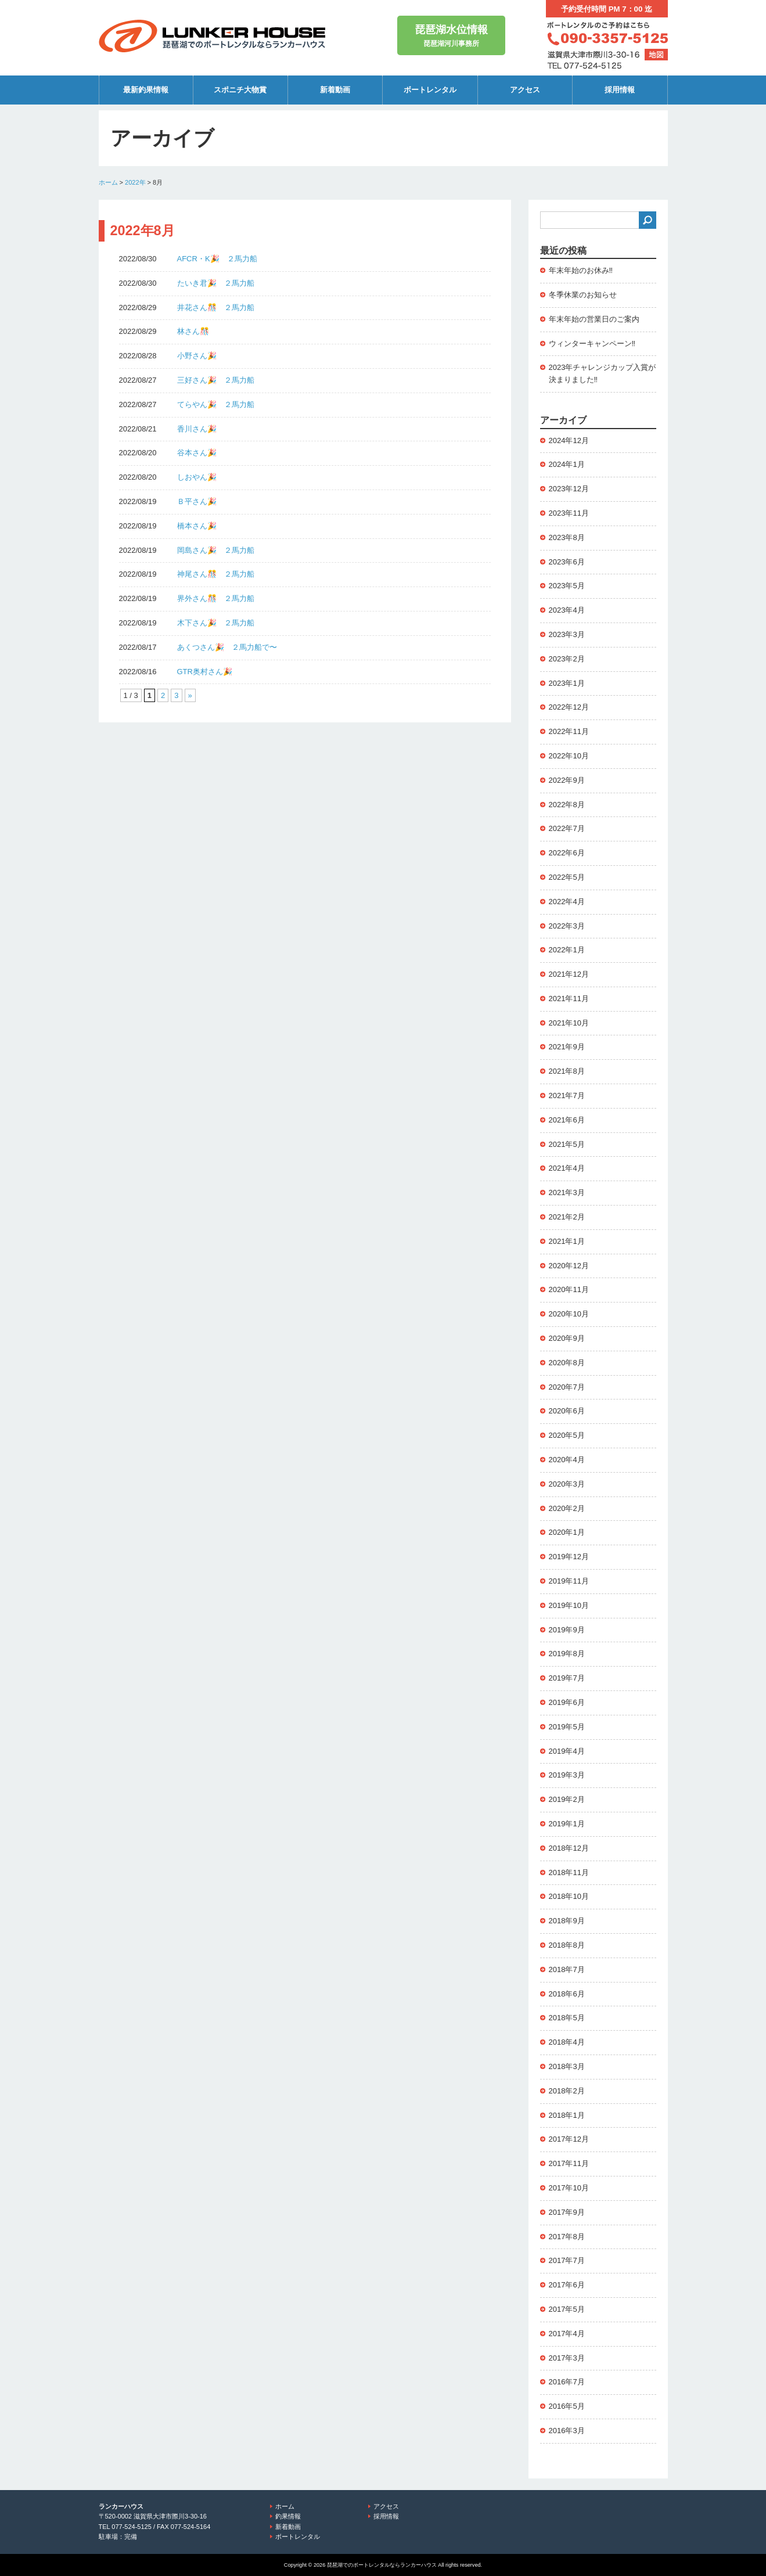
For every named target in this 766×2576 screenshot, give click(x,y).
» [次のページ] (190, 695)
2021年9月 (567, 1046)
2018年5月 (567, 2017)
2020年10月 (569, 1313)
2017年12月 (569, 2139)
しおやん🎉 (197, 477)
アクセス (525, 89)
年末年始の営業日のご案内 (594, 319)
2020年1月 (567, 1532)
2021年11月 (569, 998)
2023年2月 (567, 658)
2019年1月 (567, 1823)
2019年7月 (567, 1678)
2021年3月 (567, 1192)
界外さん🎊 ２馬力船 (215, 598)
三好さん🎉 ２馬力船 (215, 380)
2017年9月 (567, 2212)
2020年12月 (569, 1265)
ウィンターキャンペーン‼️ (592, 343)
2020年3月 (567, 1484)
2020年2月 (567, 1508)
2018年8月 (567, 1945)
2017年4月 (567, 2333)
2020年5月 (567, 1435)
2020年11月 (569, 1289)
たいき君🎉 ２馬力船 (215, 283)
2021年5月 (567, 1144)
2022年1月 (567, 949)
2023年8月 (567, 537)
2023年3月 (567, 634)
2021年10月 (569, 1023)
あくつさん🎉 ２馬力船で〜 (227, 647)
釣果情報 (288, 2516)
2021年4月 (567, 1168)
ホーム (108, 182)
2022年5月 (567, 877)
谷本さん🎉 (197, 452)
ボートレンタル (430, 89)
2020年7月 (567, 1387)
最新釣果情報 (145, 89)
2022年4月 (567, 901)
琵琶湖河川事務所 (451, 34)
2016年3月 (567, 2430)
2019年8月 (567, 1653)
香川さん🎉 (197, 428)
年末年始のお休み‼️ (581, 270)
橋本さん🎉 (197, 525)
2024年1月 (567, 464)
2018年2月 (567, 2090)
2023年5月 (567, 585)
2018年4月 (567, 2042)
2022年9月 (567, 780)
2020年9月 (567, 1338)
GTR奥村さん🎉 (204, 671)
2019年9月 (567, 1629)
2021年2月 (567, 1217)
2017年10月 (569, 2187)
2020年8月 (567, 1362)
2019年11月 (569, 1581)
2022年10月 (569, 755)
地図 (656, 54)
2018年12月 (569, 1848)
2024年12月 (569, 440)
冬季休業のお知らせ (583, 294)
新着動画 (335, 89)
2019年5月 (567, 1726)
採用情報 (620, 89)
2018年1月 (567, 2115)
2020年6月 (567, 1410)
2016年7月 (567, 2381)
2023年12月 (569, 488)
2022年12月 (569, 707)
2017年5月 (567, 2309)
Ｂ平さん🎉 (197, 501)
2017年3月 (567, 2358)
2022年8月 (567, 804)
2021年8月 (567, 1071)
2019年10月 (569, 1605)
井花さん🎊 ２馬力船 (215, 307)
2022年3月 (567, 926)
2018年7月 (567, 1969)
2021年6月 (567, 1120)
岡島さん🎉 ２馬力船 (215, 550)
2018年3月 (567, 2066)
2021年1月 (567, 1241)
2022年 (135, 182)
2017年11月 (569, 2163)
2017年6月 (567, 2284)
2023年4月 (567, 610)
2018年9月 (567, 1920)
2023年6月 (567, 561)
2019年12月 (569, 1556)
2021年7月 (567, 1095)
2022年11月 (569, 731)
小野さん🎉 (197, 355)
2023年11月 (569, 513)
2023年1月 (567, 683)
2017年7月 (567, 2260)
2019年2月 (567, 1799)
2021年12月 (569, 974)
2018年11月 (569, 1872)
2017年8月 (567, 2236)
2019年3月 (567, 1775)
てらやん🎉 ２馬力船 (215, 404)
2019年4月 (567, 1751)
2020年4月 (567, 1459)
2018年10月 (569, 1896)
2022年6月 (567, 852)
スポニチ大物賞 (240, 89)
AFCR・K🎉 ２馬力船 (217, 258)
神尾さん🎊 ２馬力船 (215, 574)
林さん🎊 (193, 331)
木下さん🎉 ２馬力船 (215, 622)
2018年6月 (567, 1993)
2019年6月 (567, 1702)
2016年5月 (567, 2406)
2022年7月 (567, 828)
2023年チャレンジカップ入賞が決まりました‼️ (602, 373)
